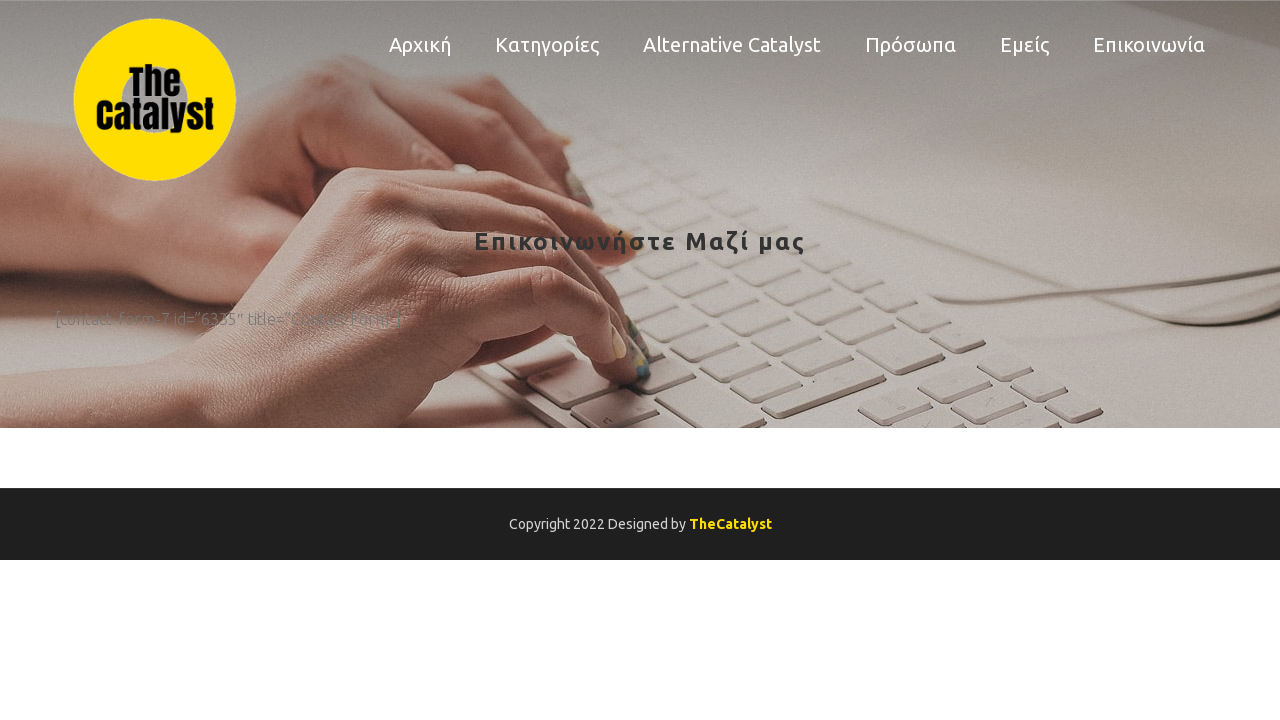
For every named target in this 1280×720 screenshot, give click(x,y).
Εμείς (1024, 44)
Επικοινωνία (1149, 44)
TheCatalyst (730, 524)
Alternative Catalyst (732, 44)
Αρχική (420, 44)
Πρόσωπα (910, 44)
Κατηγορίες (547, 44)
